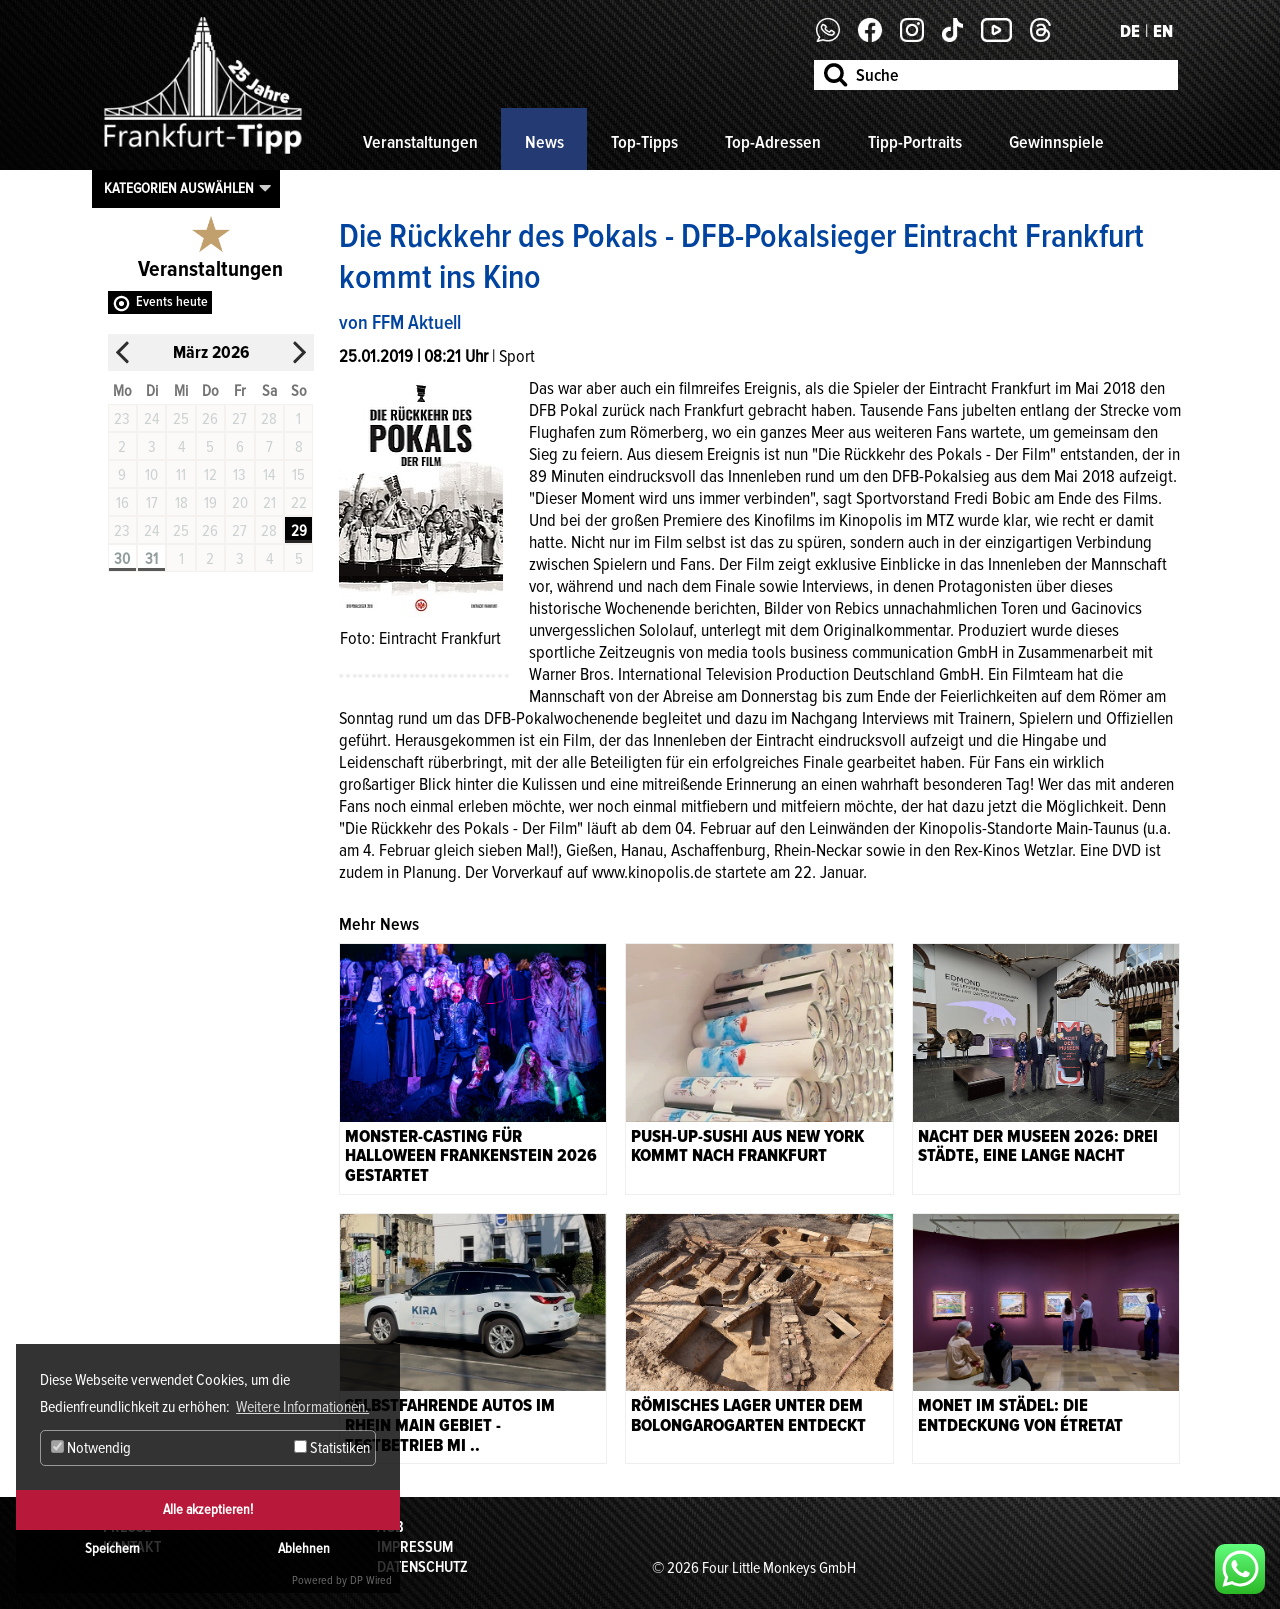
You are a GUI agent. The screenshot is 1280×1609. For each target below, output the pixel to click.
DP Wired (371, 1580)
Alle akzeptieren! (208, 1509)
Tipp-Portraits (915, 142)
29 (299, 531)
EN (1163, 31)
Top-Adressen (773, 142)
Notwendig (91, 1448)
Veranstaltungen (420, 142)
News (544, 142)
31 (151, 559)
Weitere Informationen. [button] (302, 1407)
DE (1130, 31)
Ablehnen (304, 1548)
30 (122, 559)
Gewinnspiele (1056, 142)
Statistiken (332, 1448)
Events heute (172, 301)
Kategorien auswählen (179, 188)
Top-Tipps (644, 142)
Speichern (112, 1548)
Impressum (415, 1547)
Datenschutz (422, 1567)
